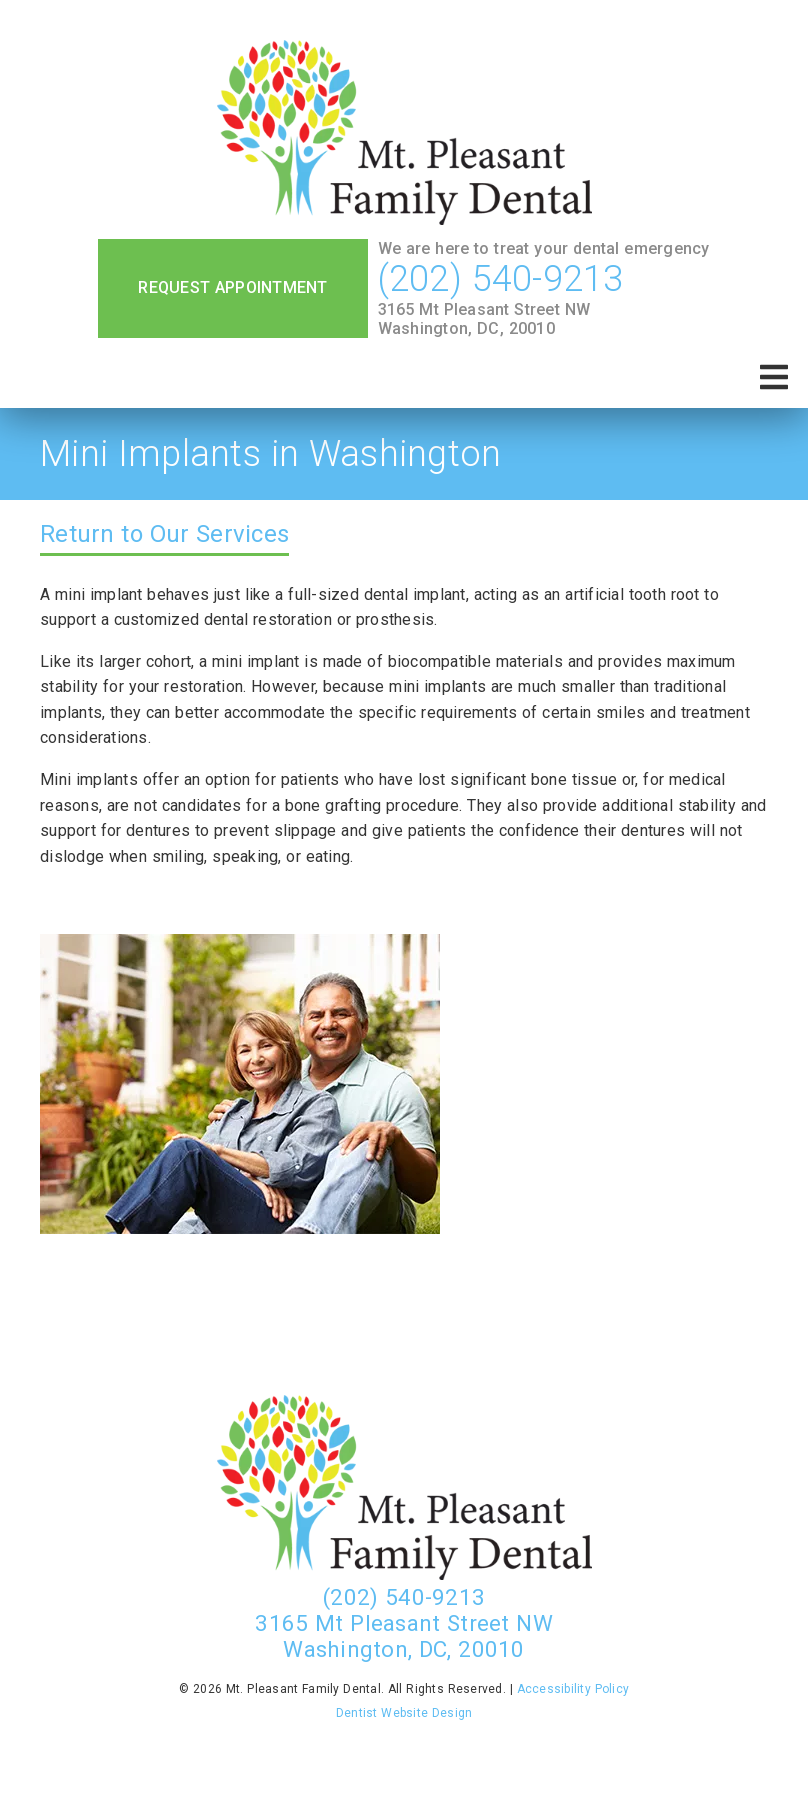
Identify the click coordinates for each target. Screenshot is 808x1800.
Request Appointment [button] (232, 287)
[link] (404, 134)
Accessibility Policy (573, 1689)
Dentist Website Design (404, 1713)
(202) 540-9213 (501, 279)
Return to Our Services (164, 534)
